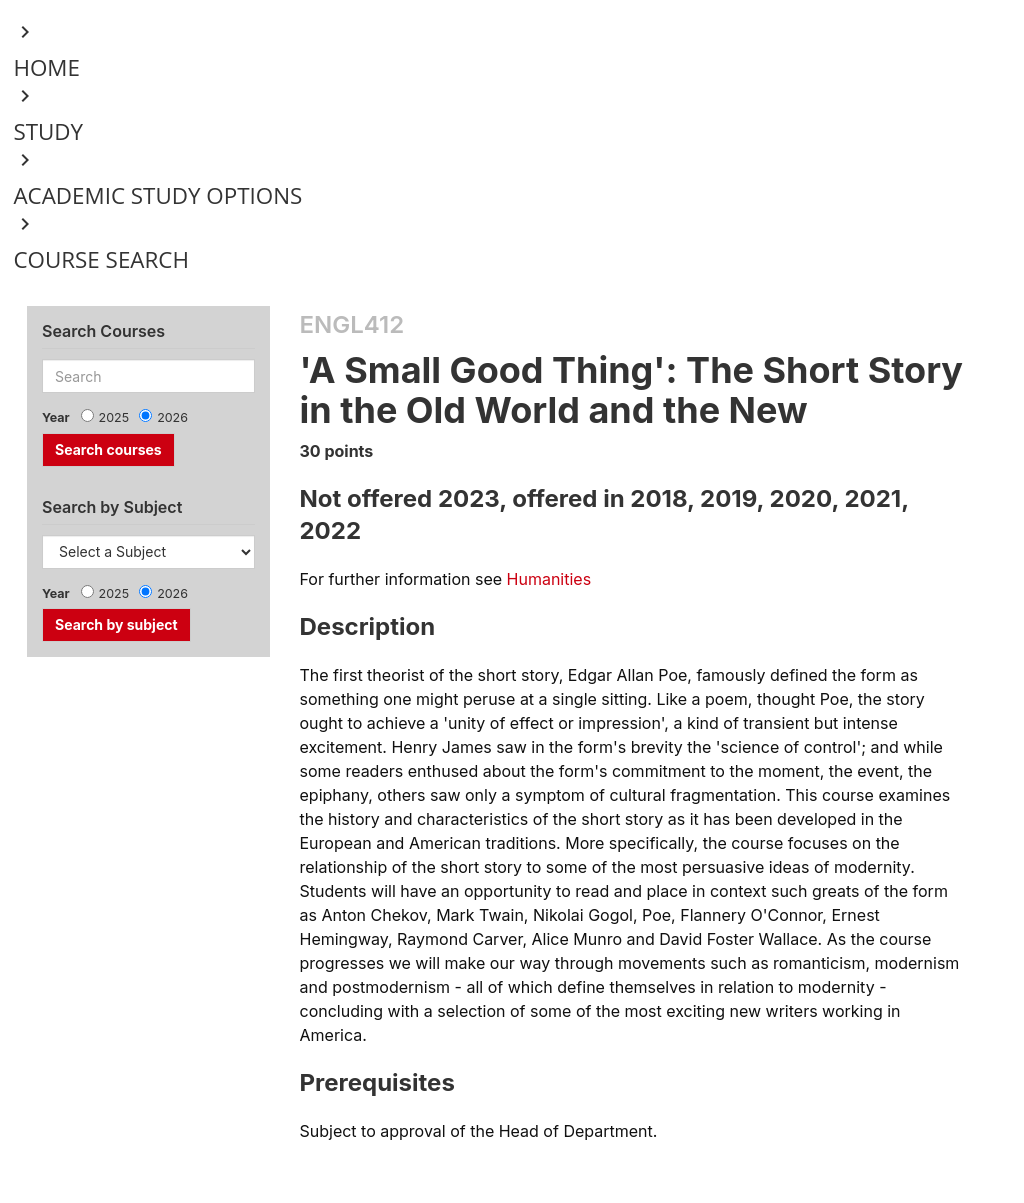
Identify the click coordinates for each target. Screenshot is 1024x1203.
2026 (172, 417)
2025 (114, 417)
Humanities (549, 579)
